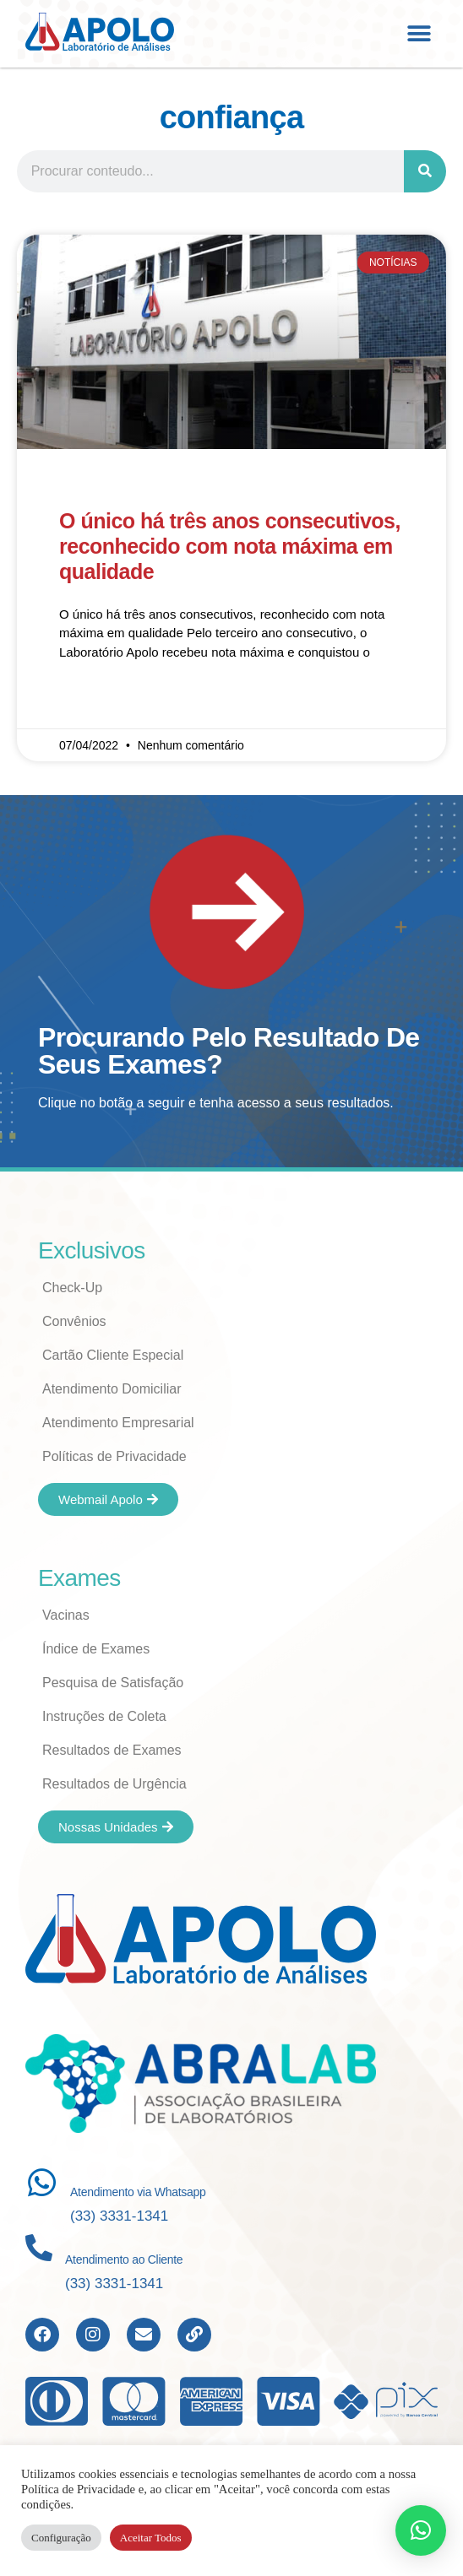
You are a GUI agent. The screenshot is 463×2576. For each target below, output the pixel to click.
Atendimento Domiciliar (112, 1389)
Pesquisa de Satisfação (112, 1682)
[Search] (425, 171)
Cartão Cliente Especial (112, 1355)
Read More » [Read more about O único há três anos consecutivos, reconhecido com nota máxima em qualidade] (94, 701)
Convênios (74, 1321)
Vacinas (66, 1615)
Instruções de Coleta (104, 1716)
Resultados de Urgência (114, 1784)
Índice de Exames (96, 1649)
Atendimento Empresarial (118, 1422)
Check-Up (72, 1287)
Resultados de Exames (112, 1750)
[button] (419, 33)
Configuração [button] (61, 2537)
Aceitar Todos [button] (151, 2537)
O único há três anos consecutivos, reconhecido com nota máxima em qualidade (229, 546)
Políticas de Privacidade (114, 1456)
